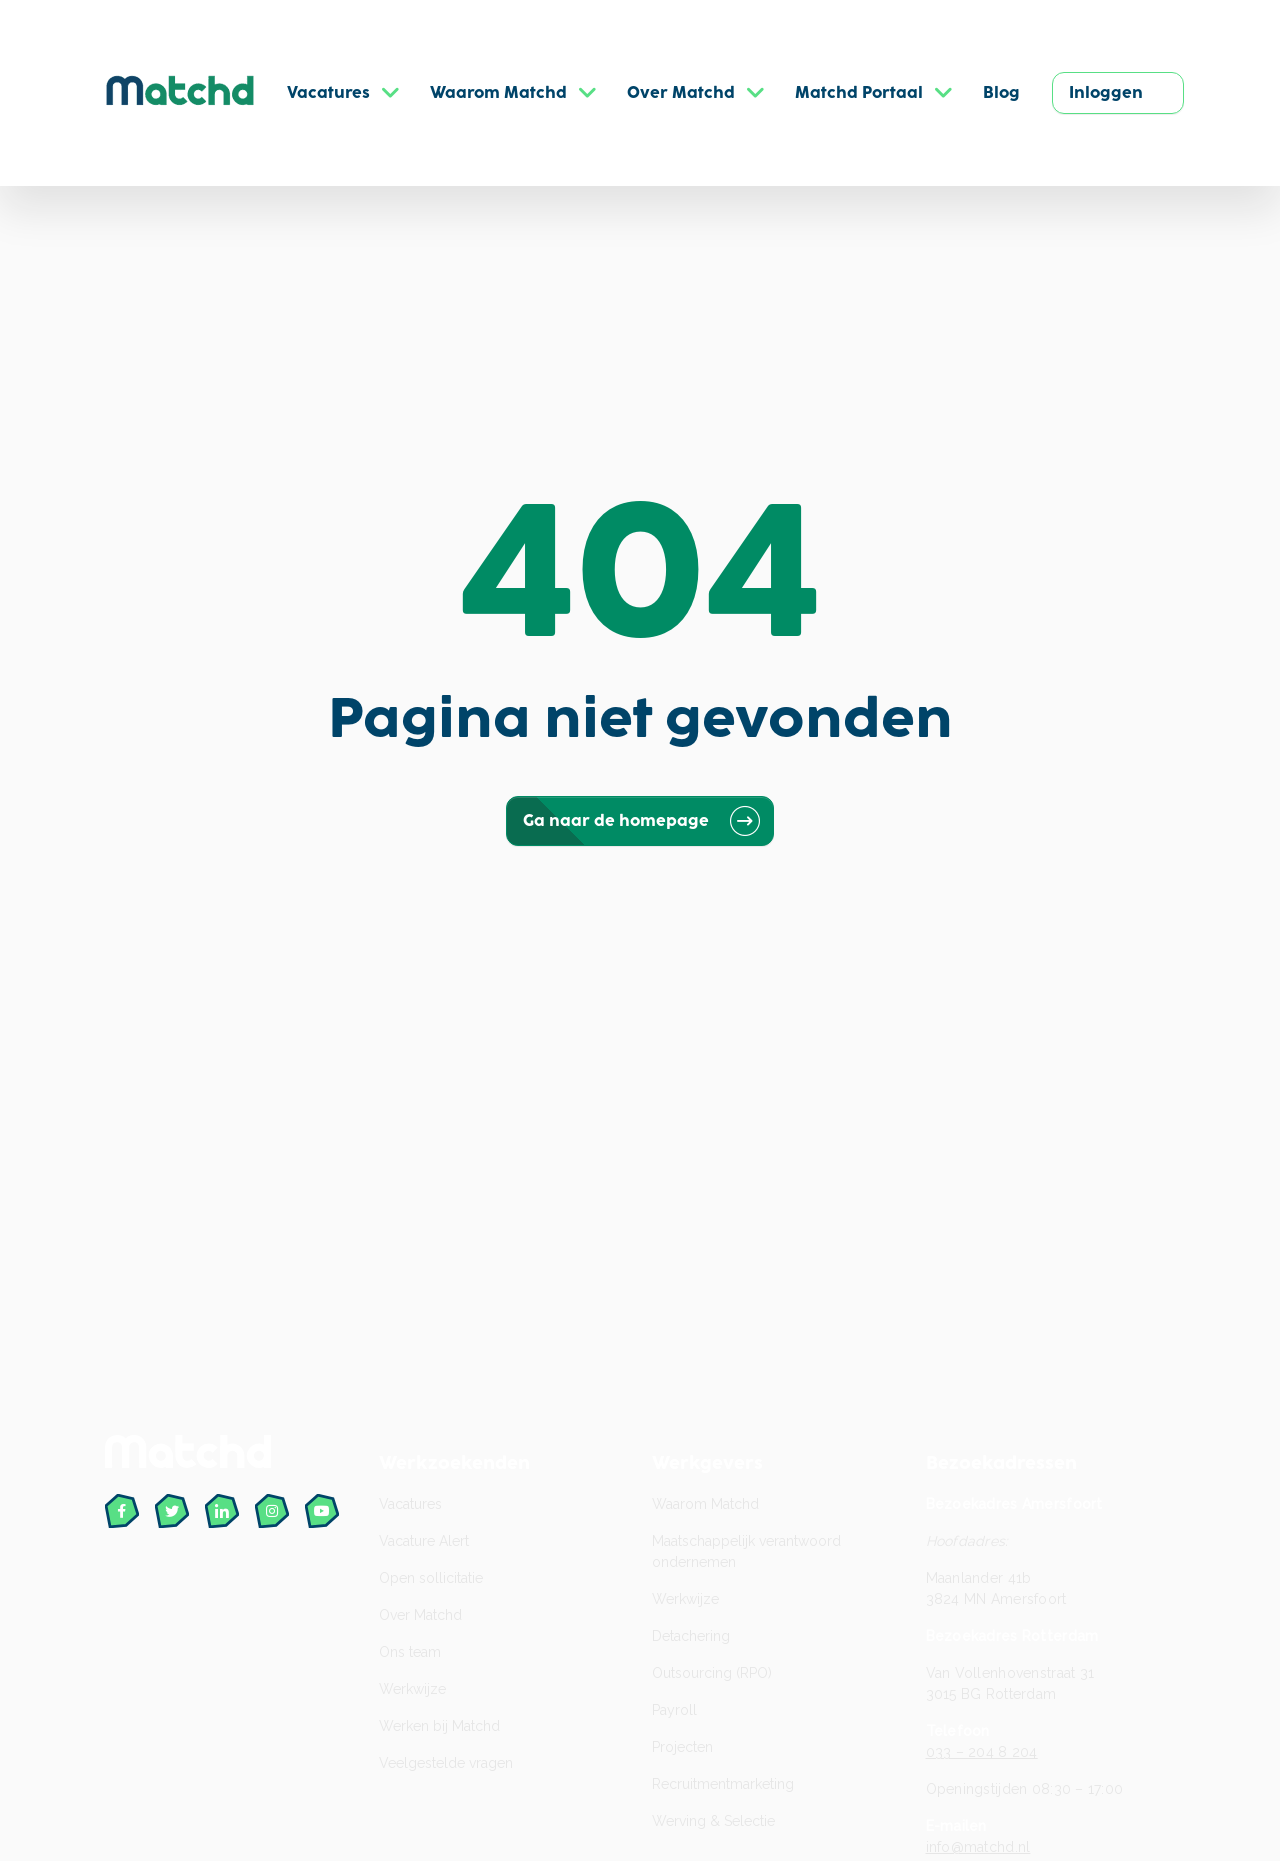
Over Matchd (420, 1615)
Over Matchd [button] (681, 93)
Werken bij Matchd (439, 1726)
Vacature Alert (424, 1541)
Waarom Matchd (705, 1504)
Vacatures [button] (328, 93)
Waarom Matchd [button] (498, 93)
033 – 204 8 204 (982, 1752)
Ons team (410, 1652)
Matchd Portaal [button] (859, 93)
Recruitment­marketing (723, 1784)
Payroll (674, 1710)
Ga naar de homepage (640, 821)
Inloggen (1106, 93)
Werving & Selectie (713, 1821)
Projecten (682, 1747)
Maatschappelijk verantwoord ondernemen (746, 1551)
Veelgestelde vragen (446, 1763)
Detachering (691, 1636)
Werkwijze (412, 1689)
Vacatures (410, 1504)
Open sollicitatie (431, 1578)
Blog (1001, 93)
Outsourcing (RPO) (712, 1673)
